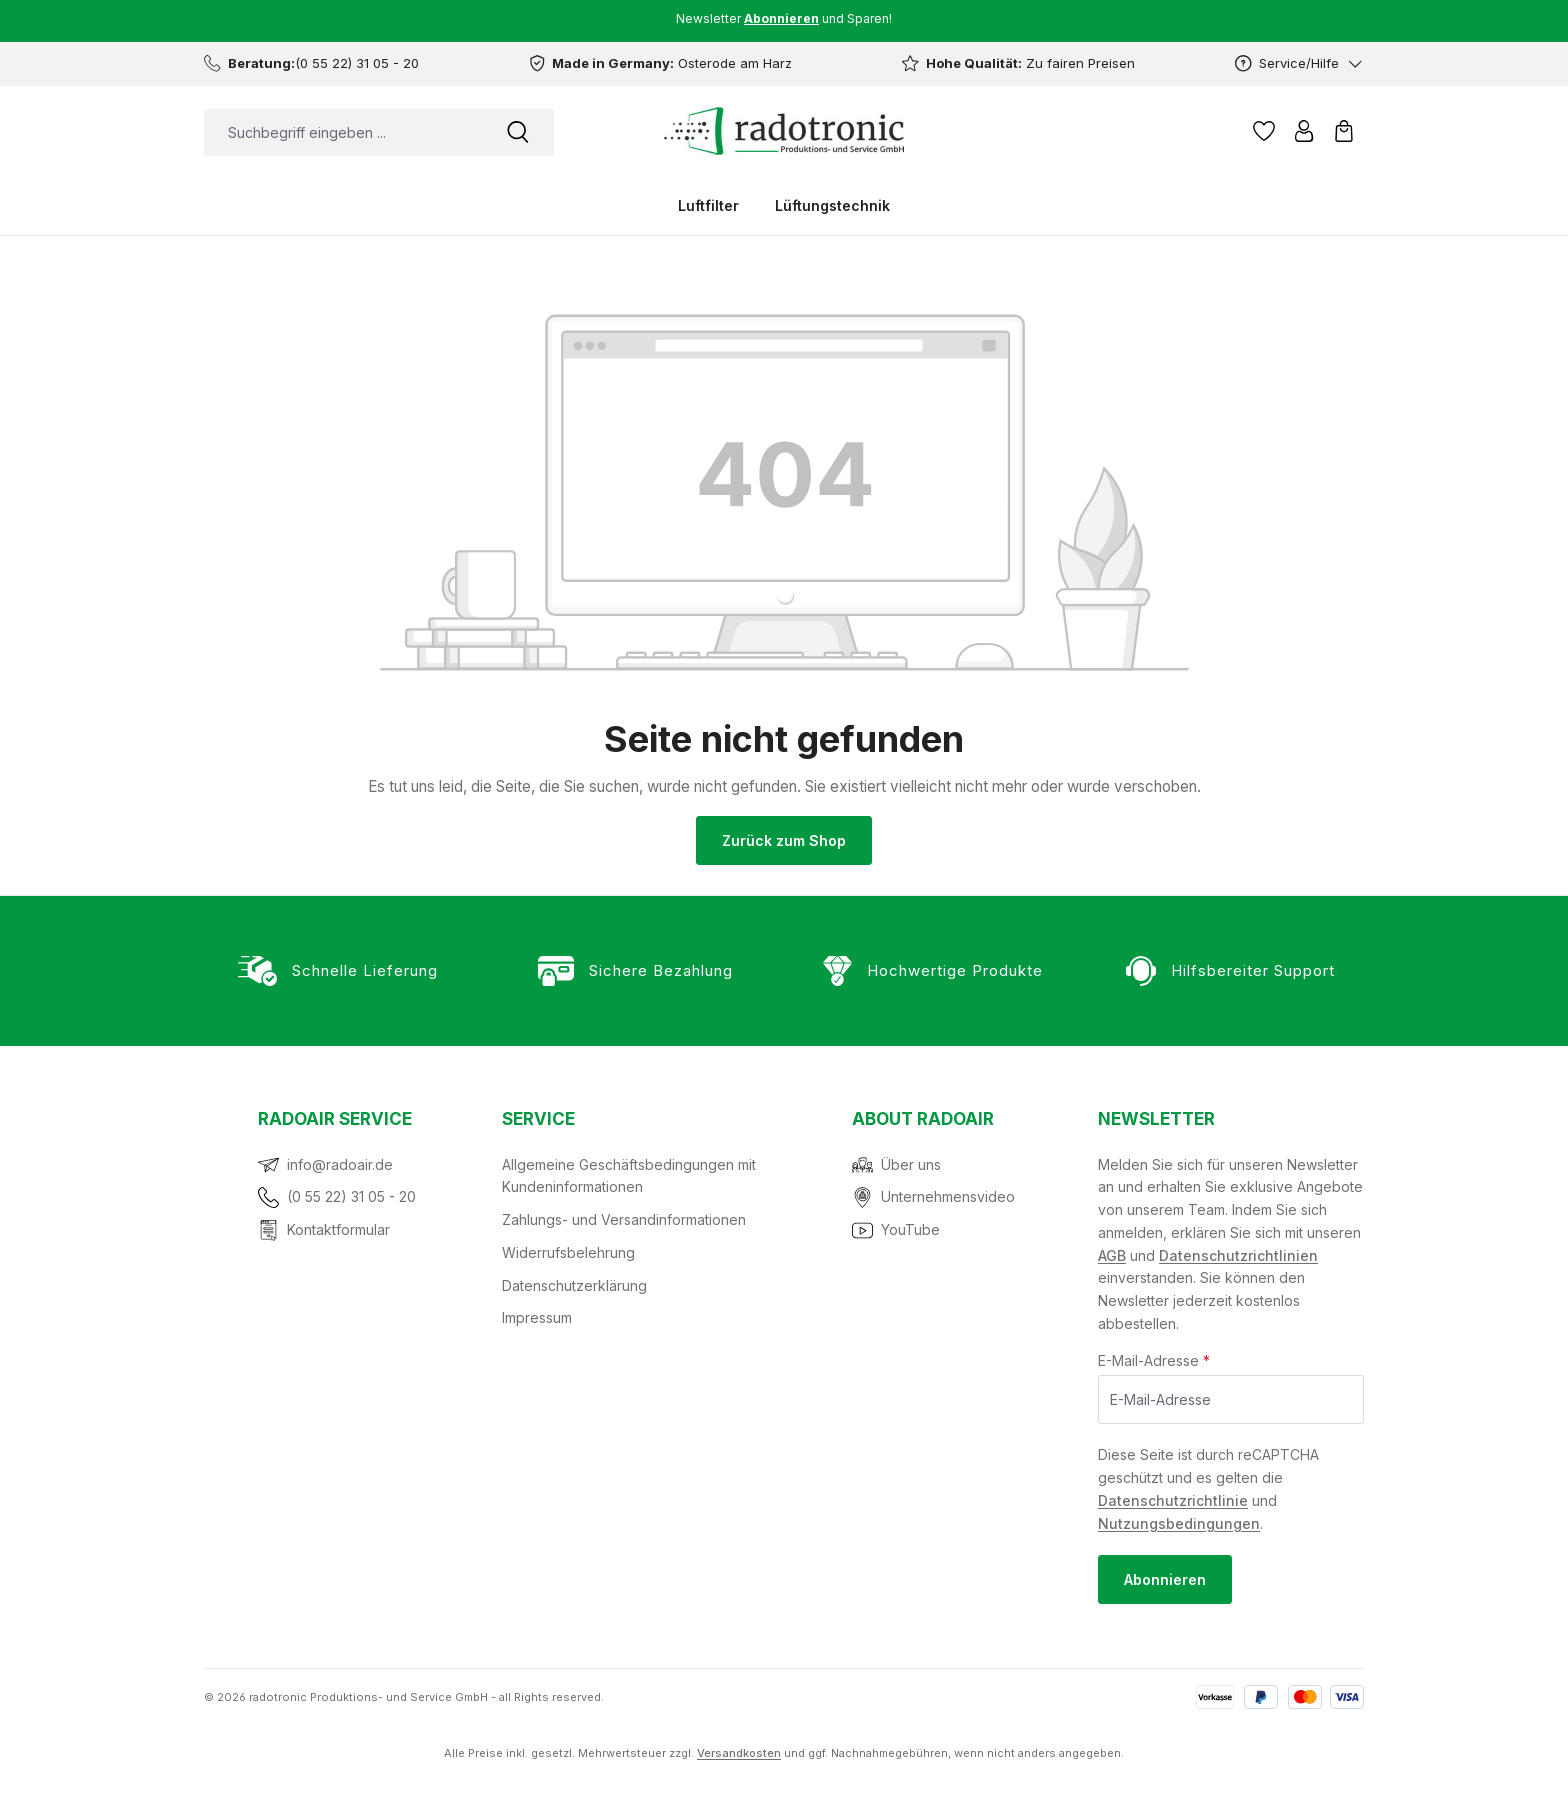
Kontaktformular (338, 1229)
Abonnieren (1165, 1579)
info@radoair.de (340, 1164)
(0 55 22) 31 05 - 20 (351, 1196)
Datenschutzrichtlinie (1173, 1500)
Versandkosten (739, 1753)
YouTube (910, 1229)
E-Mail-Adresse (1154, 1360)
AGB (1112, 1255)
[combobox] (343, 132)
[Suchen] (518, 132)
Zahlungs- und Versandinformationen (624, 1219)
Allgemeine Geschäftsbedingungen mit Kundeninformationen (629, 1176)
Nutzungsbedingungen (1179, 1523)
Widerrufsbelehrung (568, 1252)
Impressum (537, 1317)
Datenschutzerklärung (574, 1285)
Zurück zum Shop (784, 840)
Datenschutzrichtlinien (1238, 1255)
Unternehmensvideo (948, 1196)
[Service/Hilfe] (1299, 63)
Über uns (911, 1164)
